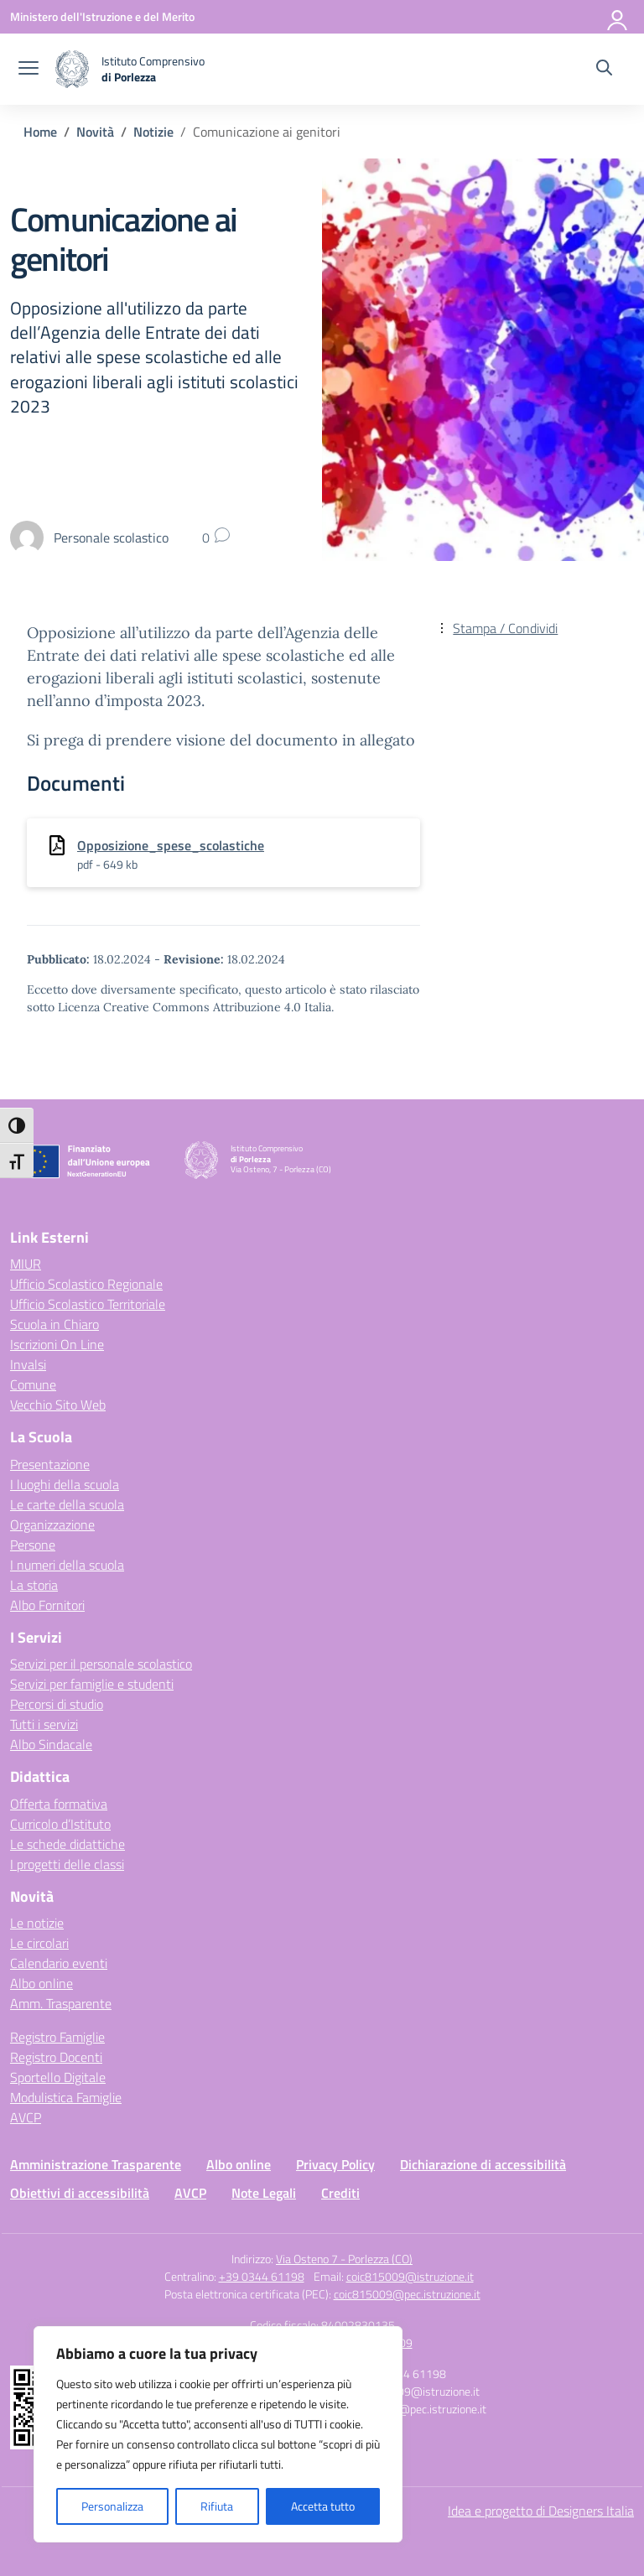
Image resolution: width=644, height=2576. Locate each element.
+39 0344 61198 (261, 2276)
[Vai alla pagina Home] (40, 132)
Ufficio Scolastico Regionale (86, 1284)
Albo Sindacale (51, 1744)
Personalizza (112, 2506)
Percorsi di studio (56, 1704)
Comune (33, 1384)
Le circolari (39, 1943)
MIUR (25, 1264)
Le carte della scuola (67, 1504)
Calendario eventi (58, 1963)
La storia (34, 1585)
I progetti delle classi (67, 1864)
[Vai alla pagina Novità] (95, 132)
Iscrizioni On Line (57, 1344)
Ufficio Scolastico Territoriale (87, 1304)
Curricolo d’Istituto (60, 1824)
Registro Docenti (56, 2057)
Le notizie (37, 1923)
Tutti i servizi (44, 1724)
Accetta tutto (323, 2506)
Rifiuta (216, 2506)
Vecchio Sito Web (58, 1404)
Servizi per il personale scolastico (101, 1664)
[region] (218, 2434)
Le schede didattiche (67, 1844)
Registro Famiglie (57, 2037)
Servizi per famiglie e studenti (92, 1684)
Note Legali (263, 2193)
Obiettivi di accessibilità (79, 2193)
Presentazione (50, 1464)
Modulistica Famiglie (66, 2097)
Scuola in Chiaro (54, 1324)
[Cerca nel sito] (604, 69)
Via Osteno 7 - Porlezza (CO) (344, 2258)
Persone (32, 1545)
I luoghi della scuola (64, 1484)
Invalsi (28, 1364)
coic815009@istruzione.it (410, 2276)
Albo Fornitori (47, 1605)
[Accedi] (618, 17)
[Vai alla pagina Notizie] (153, 132)
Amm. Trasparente (61, 2003)
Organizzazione (52, 1524)
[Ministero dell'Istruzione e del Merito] (102, 16)
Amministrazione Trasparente (95, 2164)
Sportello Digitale (58, 2077)
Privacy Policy (335, 2164)
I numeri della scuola (67, 1565)
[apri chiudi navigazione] (28, 70)
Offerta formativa (58, 1804)
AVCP (25, 2117)
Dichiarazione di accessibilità (483, 2164)
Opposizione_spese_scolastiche (170, 845)
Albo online (41, 1983)
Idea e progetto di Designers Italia (541, 2511)
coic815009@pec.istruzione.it (407, 2294)
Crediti (340, 2193)
